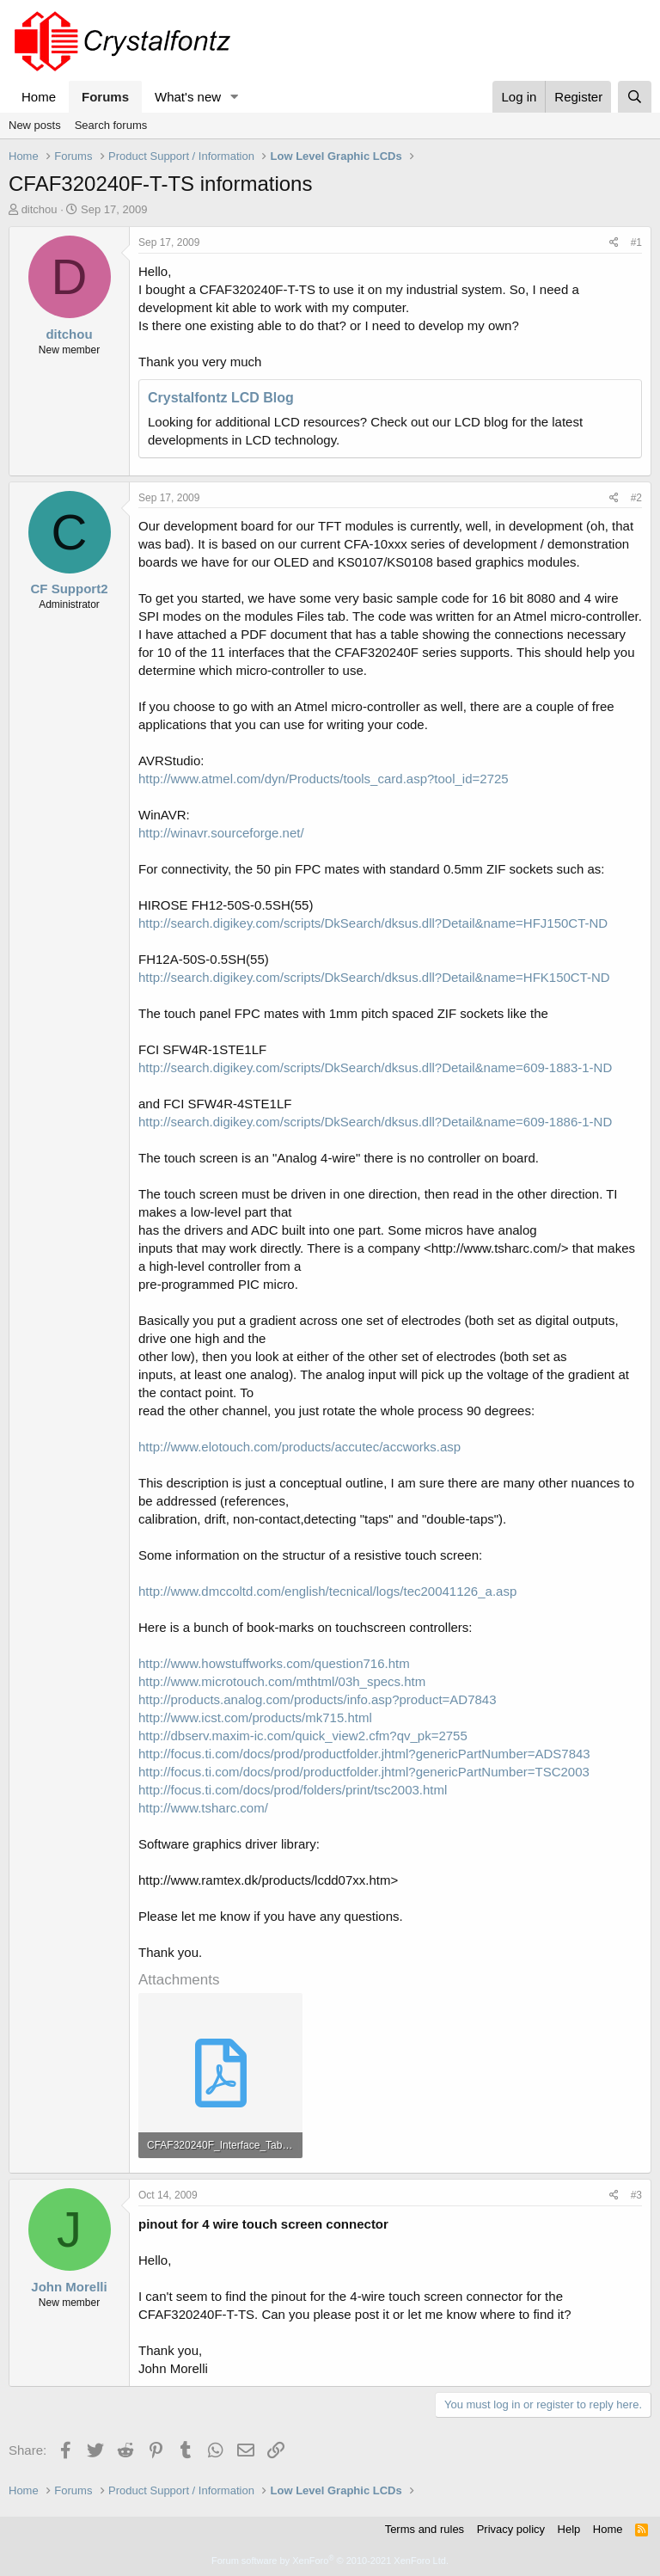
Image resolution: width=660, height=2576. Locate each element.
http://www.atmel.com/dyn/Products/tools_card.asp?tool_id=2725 (323, 778)
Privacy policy (511, 2529)
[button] (235, 97)
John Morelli (69, 2286)
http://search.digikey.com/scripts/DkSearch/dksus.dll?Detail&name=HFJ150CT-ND (373, 923)
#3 (636, 2195)
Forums (105, 96)
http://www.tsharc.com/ (203, 1807)
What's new (188, 96)
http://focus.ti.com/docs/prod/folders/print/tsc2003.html (292, 1789)
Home (38, 96)
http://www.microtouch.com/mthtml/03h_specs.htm (281, 1681)
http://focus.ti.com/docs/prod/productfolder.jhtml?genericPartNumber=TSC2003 (364, 1771)
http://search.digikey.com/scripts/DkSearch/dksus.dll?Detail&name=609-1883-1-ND (375, 1067)
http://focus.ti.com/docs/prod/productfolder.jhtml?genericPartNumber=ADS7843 (364, 1753)
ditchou (39, 209)
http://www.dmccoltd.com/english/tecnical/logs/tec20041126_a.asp (327, 1591)
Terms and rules (424, 2529)
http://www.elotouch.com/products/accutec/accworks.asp (299, 1446)
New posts (35, 125)
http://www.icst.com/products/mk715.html (255, 1717)
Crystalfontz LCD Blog (221, 397)
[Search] (634, 97)
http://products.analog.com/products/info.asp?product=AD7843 (317, 1699)
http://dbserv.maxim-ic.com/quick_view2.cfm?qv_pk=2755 (303, 1735)
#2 (636, 498)
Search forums (111, 125)
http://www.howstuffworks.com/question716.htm (274, 1663)
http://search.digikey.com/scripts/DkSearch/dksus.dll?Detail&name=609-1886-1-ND (375, 1121)
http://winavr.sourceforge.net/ (221, 832)
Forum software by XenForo (330, 2560)
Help (569, 2529)
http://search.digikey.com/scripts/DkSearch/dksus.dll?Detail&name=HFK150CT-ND (374, 977)
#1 (636, 242)
